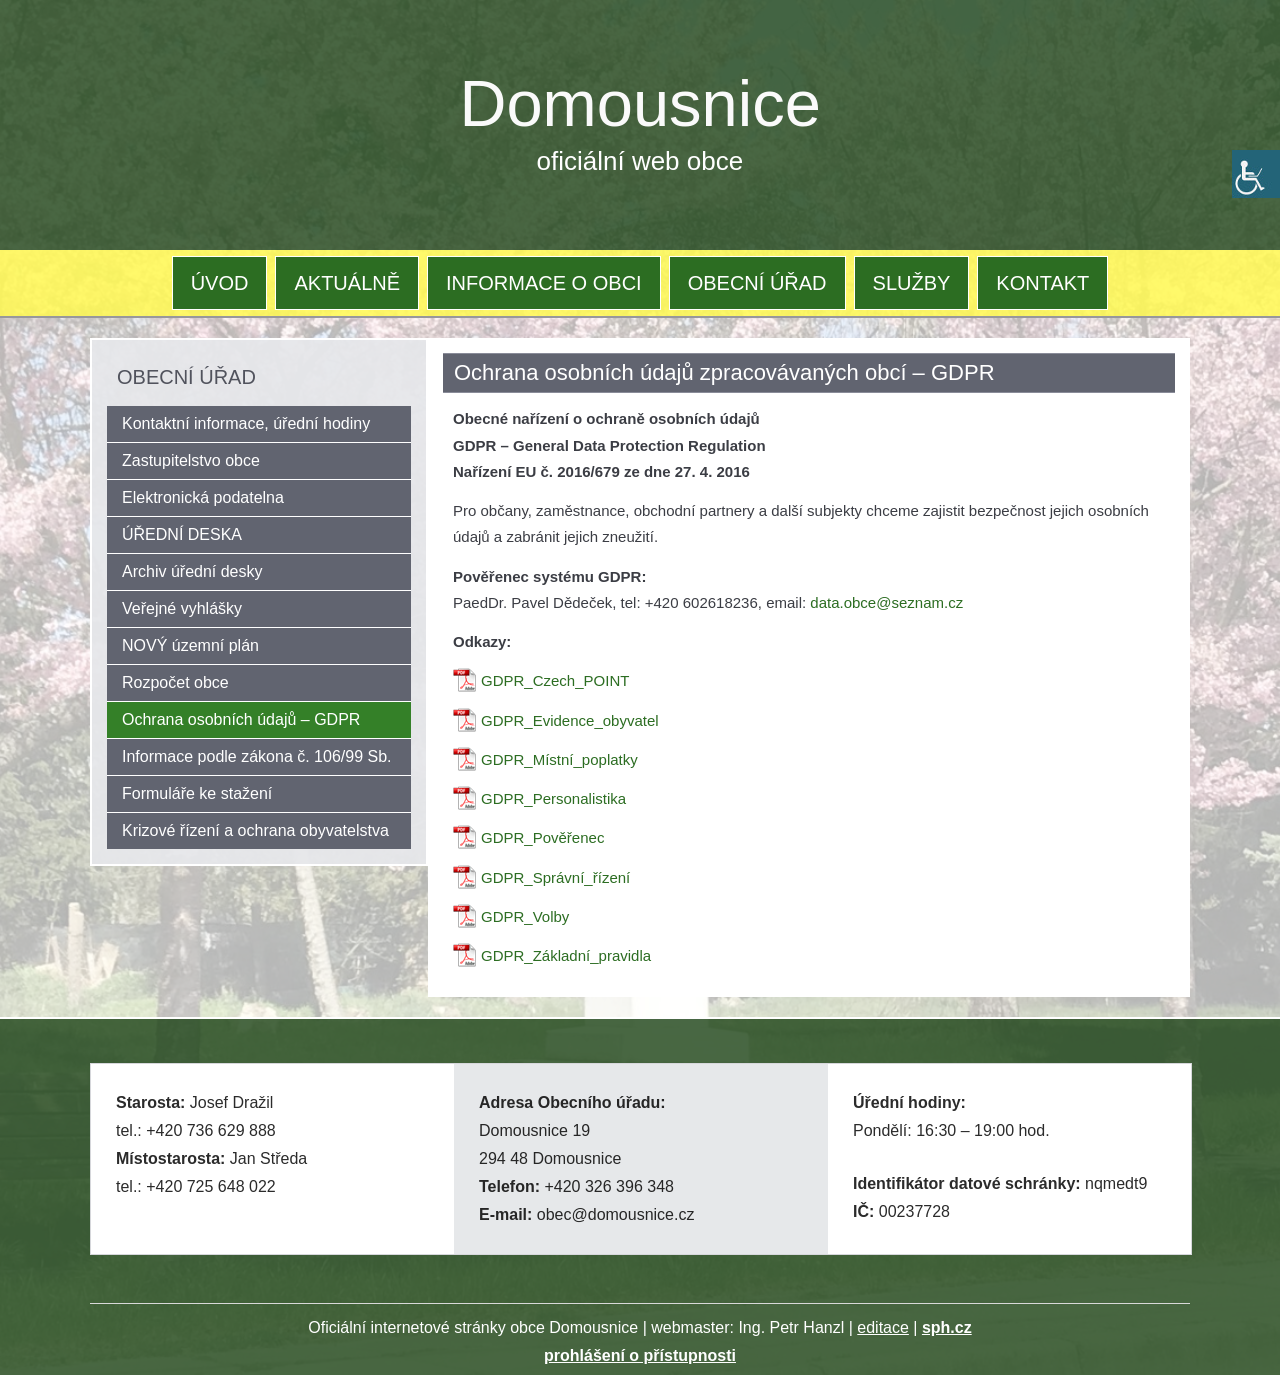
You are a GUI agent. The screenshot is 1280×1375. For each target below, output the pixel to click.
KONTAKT (1042, 283)
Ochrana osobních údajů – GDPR (241, 719)
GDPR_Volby (525, 916)
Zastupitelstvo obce (191, 460)
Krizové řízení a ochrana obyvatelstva (255, 830)
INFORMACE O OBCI (544, 283)
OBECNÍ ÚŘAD (757, 283)
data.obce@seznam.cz (886, 602)
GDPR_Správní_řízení (555, 877)
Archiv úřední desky (192, 571)
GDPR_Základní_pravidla (566, 955)
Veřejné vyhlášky (182, 608)
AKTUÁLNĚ (347, 283)
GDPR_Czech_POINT (555, 680)
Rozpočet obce (175, 682)
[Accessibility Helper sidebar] (1256, 174)
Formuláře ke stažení (197, 793)
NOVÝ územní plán (190, 645)
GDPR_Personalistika (553, 798)
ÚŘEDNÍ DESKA (182, 534)
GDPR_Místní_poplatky (559, 759)
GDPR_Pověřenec (542, 837)
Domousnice (640, 103)
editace (883, 1327)
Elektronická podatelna (203, 497)
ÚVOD (220, 283)
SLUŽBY (912, 283)
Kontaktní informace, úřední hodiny (246, 423)
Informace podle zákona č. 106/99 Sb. (257, 756)
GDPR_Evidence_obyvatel (570, 720)
